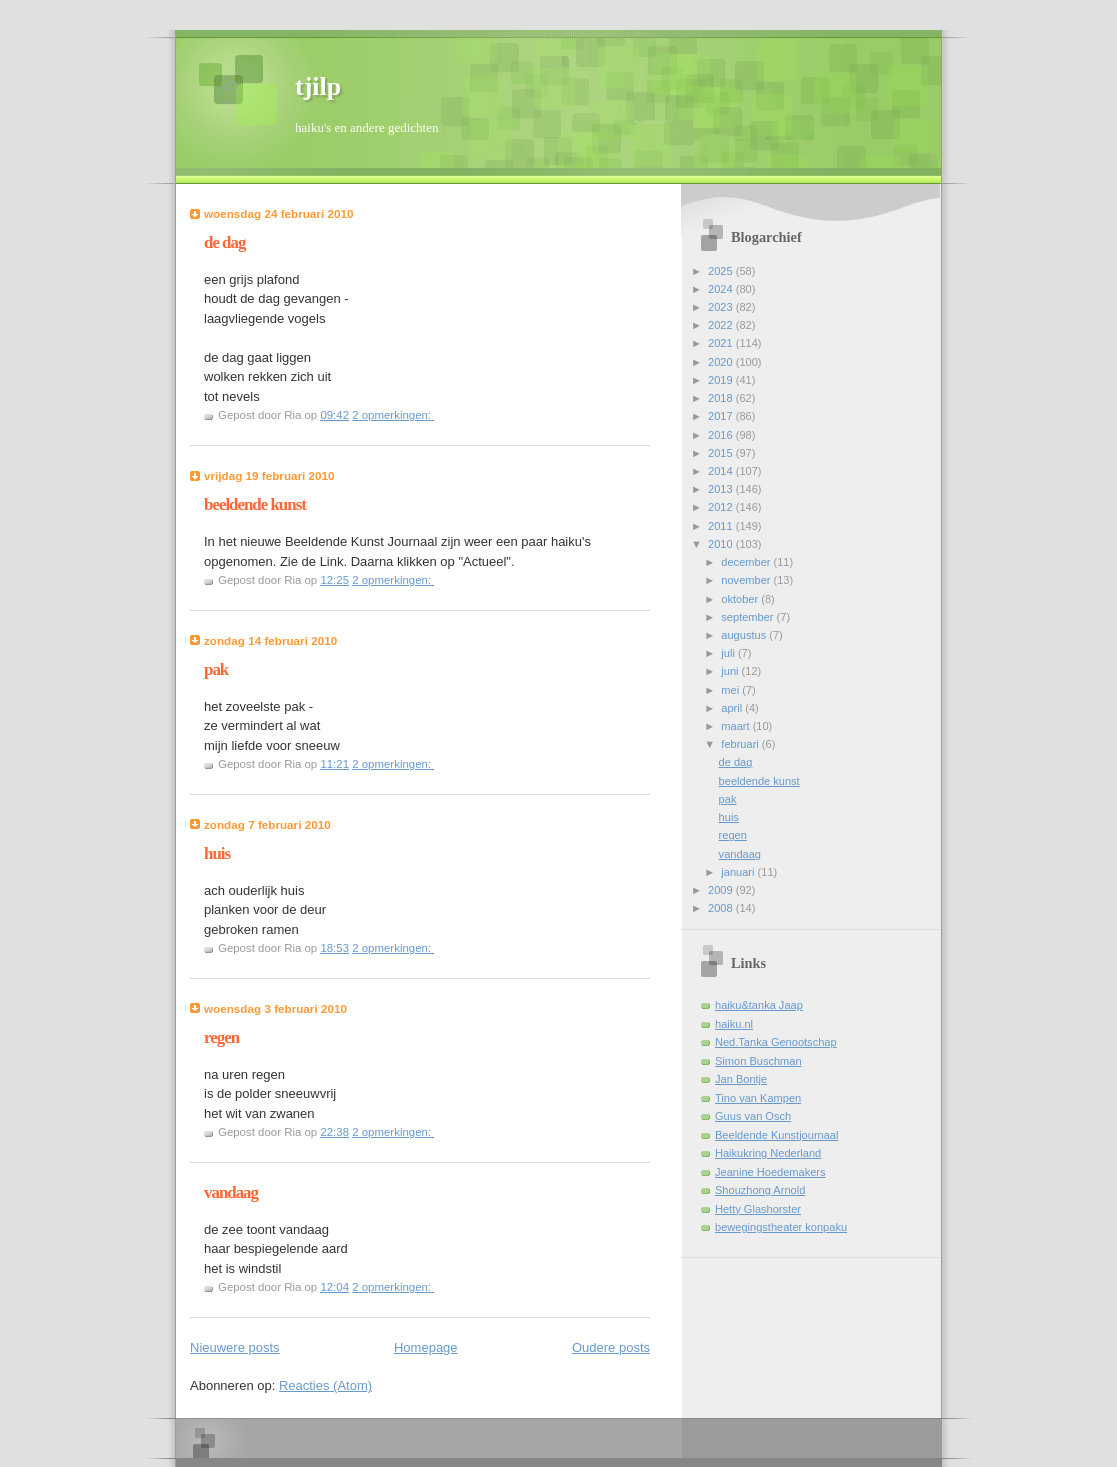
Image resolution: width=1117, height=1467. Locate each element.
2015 (722, 453)
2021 (722, 343)
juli (729, 653)
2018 (722, 398)
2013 (722, 489)
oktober (741, 599)
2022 (722, 325)
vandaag (231, 1192)
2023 (722, 307)
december (747, 562)
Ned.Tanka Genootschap (776, 1042)
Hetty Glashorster (758, 1209)
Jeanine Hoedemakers (770, 1172)
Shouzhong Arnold (760, 1190)
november (747, 580)
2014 (722, 471)
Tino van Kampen (758, 1098)
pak (216, 669)
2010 (722, 544)
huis (217, 853)
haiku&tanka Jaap (759, 1005)
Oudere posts (611, 1347)
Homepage (426, 1347)
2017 (722, 416)
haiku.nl (734, 1024)
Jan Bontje (741, 1079)
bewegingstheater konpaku (781, 1227)
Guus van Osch (753, 1116)
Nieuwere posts (235, 1347)
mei (731, 690)
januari (739, 872)
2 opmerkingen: (393, 415)
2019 (722, 380)
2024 (722, 289)
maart (736, 726)
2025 (722, 271)
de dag (224, 242)
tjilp (318, 86)
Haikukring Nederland (768, 1153)
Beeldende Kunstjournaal (776, 1135)
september (748, 617)
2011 (722, 526)
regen (221, 1037)
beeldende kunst (255, 504)
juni (731, 671)
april (733, 708)
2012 (722, 507)
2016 (722, 435)
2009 (722, 890)
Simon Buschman (758, 1061)
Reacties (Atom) (325, 1385)
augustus (745, 635)
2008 (722, 908)
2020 (722, 362)
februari (741, 744)
